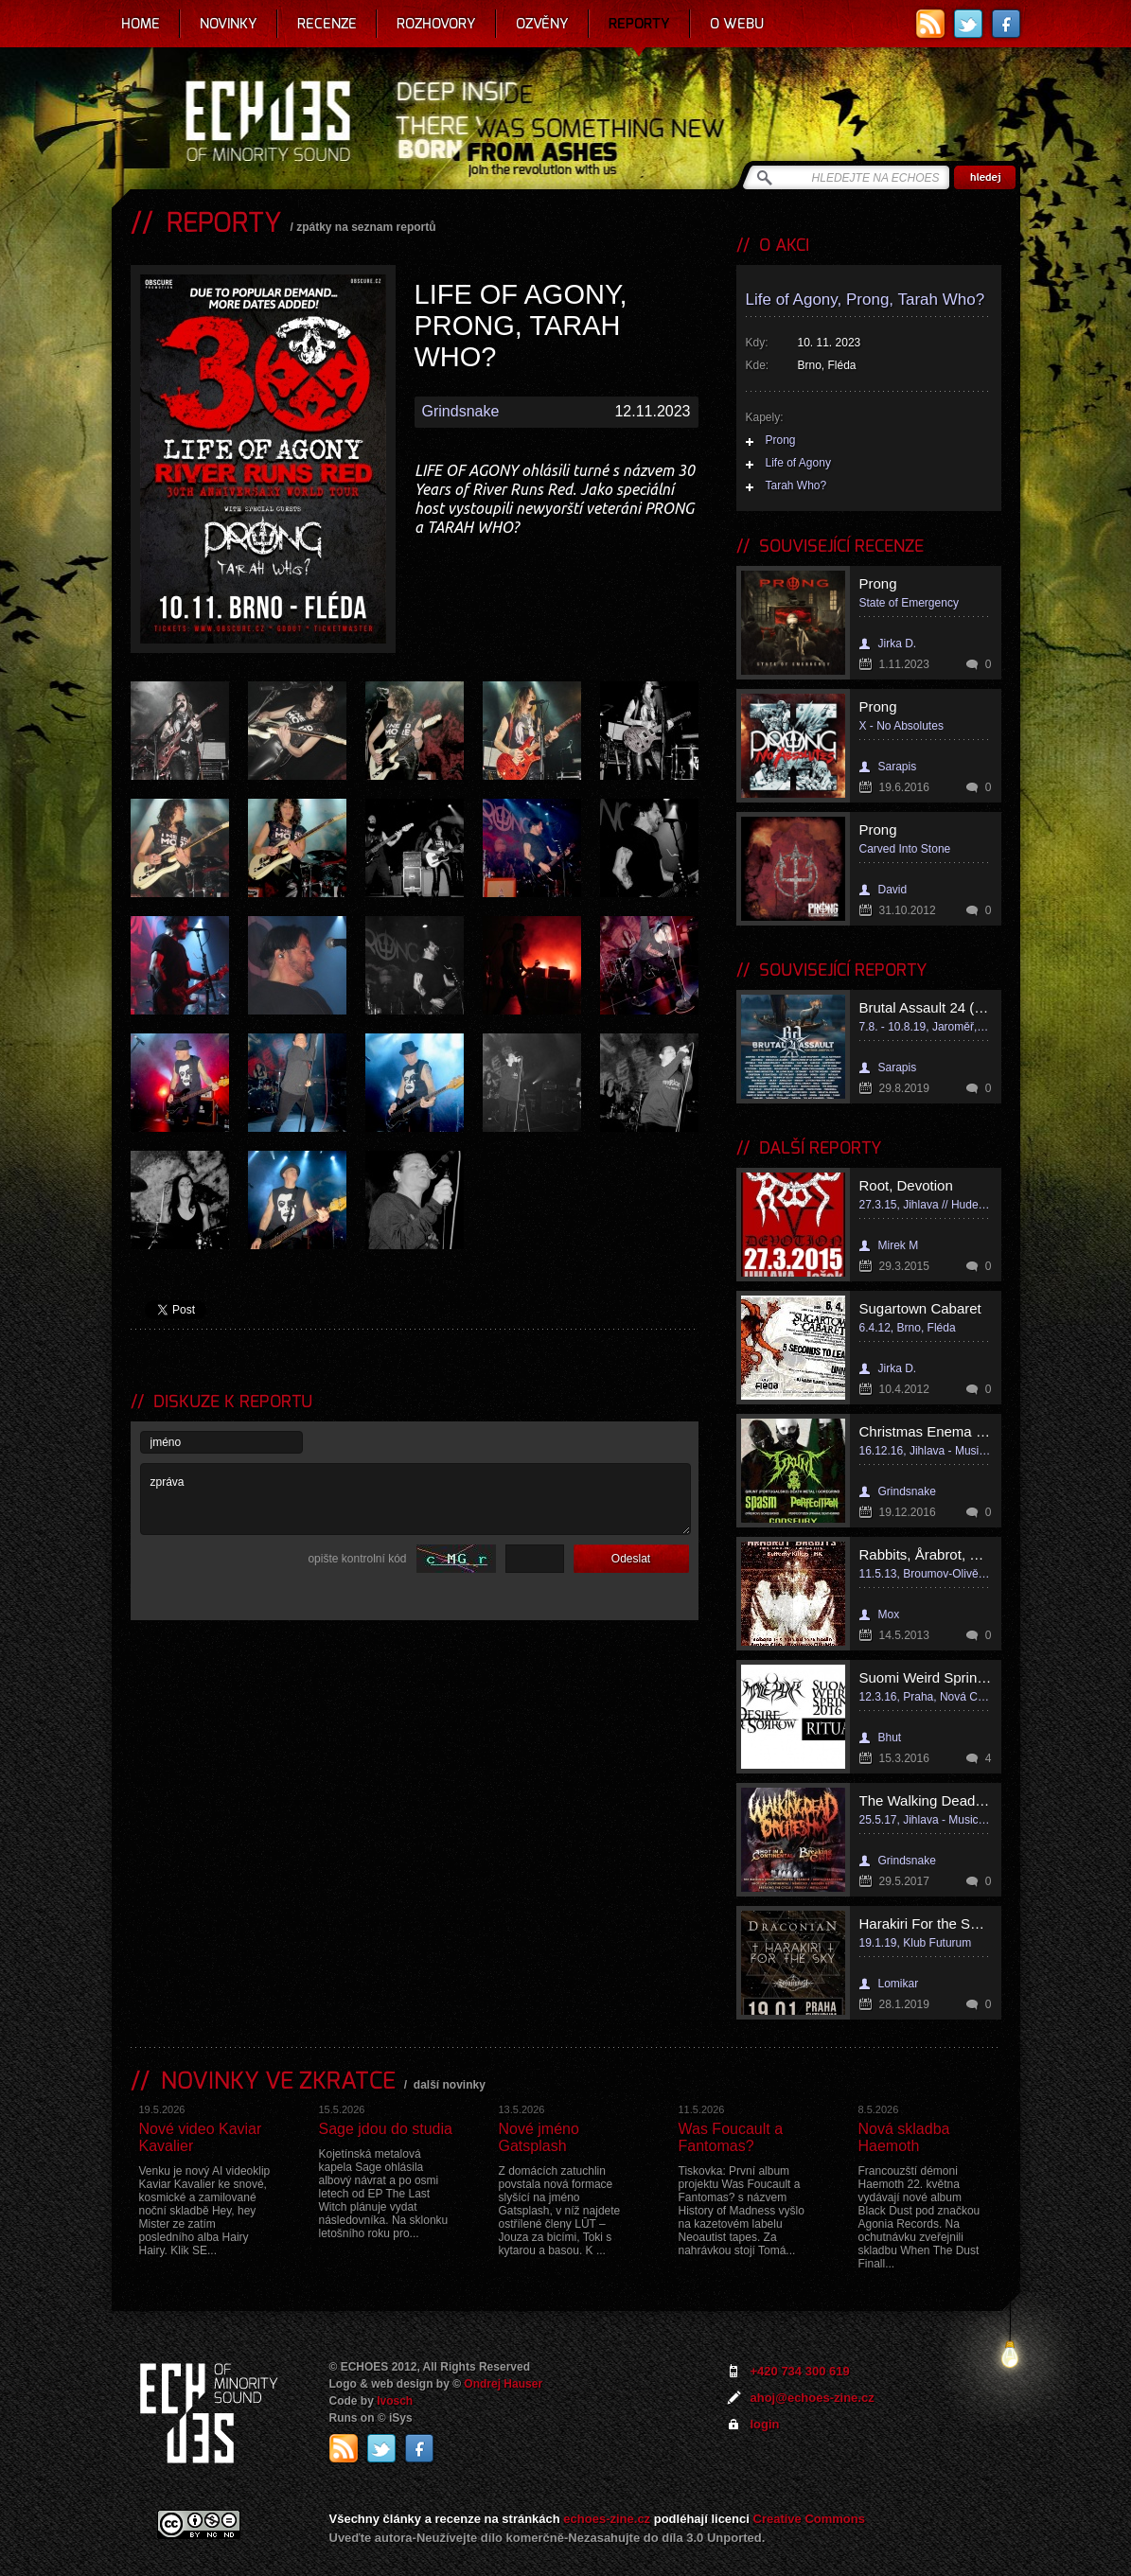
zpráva (415, 1499)
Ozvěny (542, 23)
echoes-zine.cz (606, 2519)
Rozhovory (436, 23)
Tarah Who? (796, 485)
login (765, 2424)
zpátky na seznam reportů (365, 227)
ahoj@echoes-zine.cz (813, 2398)
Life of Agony (798, 462)
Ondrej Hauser (503, 2384)
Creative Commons (809, 2519)
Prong (781, 440)
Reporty (639, 23)
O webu (737, 23)
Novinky (228, 23)
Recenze (327, 23)
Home (140, 23)
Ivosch (395, 2401)
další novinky (450, 2084)
